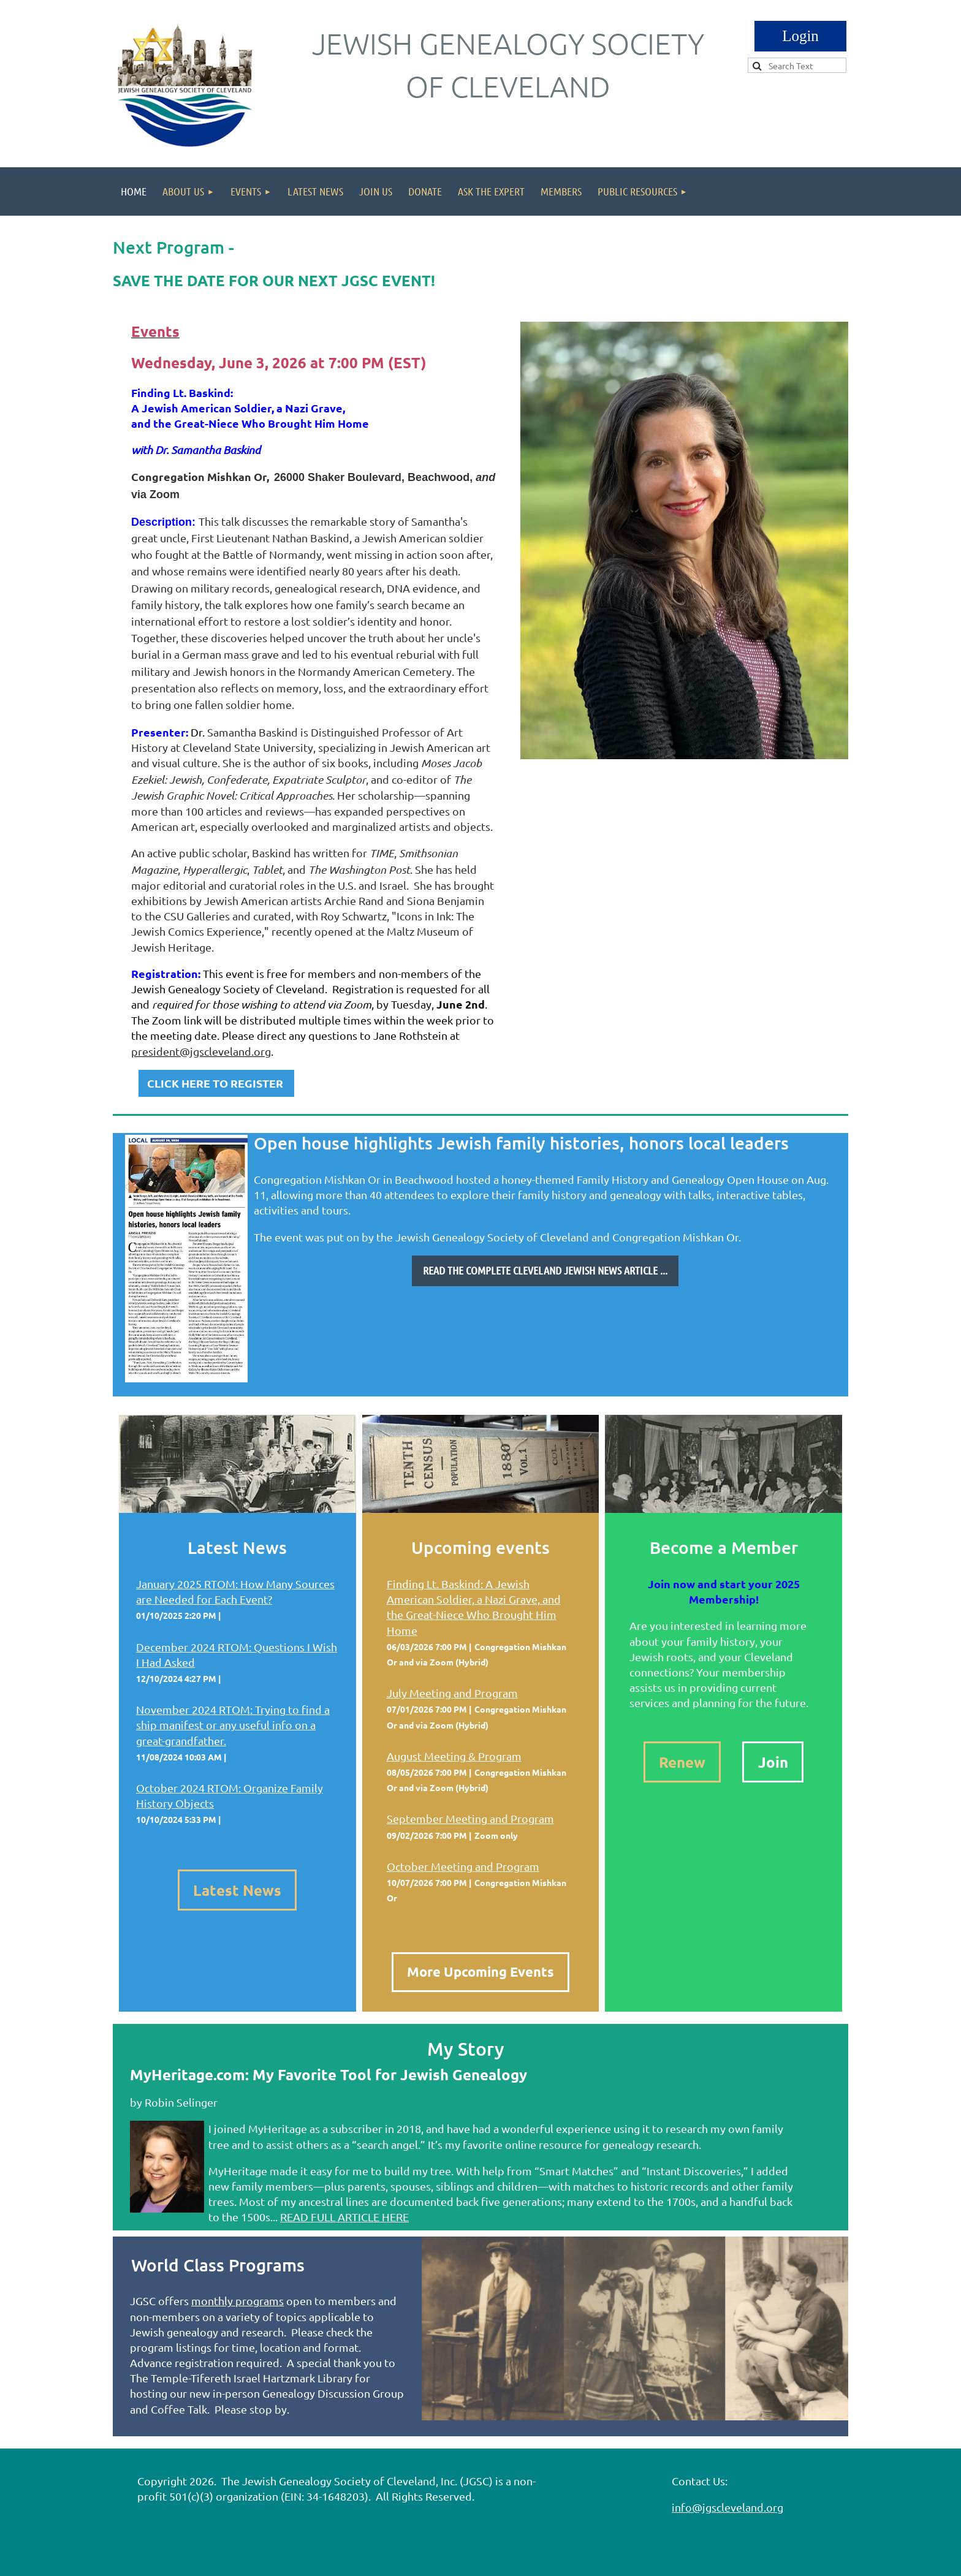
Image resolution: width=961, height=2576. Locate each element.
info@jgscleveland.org (727, 2507)
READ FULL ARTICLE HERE (344, 2216)
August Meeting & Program (454, 1755)
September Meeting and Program (470, 1818)
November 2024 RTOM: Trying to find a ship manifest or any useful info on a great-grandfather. (233, 1724)
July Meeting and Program (452, 1692)
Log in (800, 36)
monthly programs (237, 2300)
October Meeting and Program (463, 1866)
